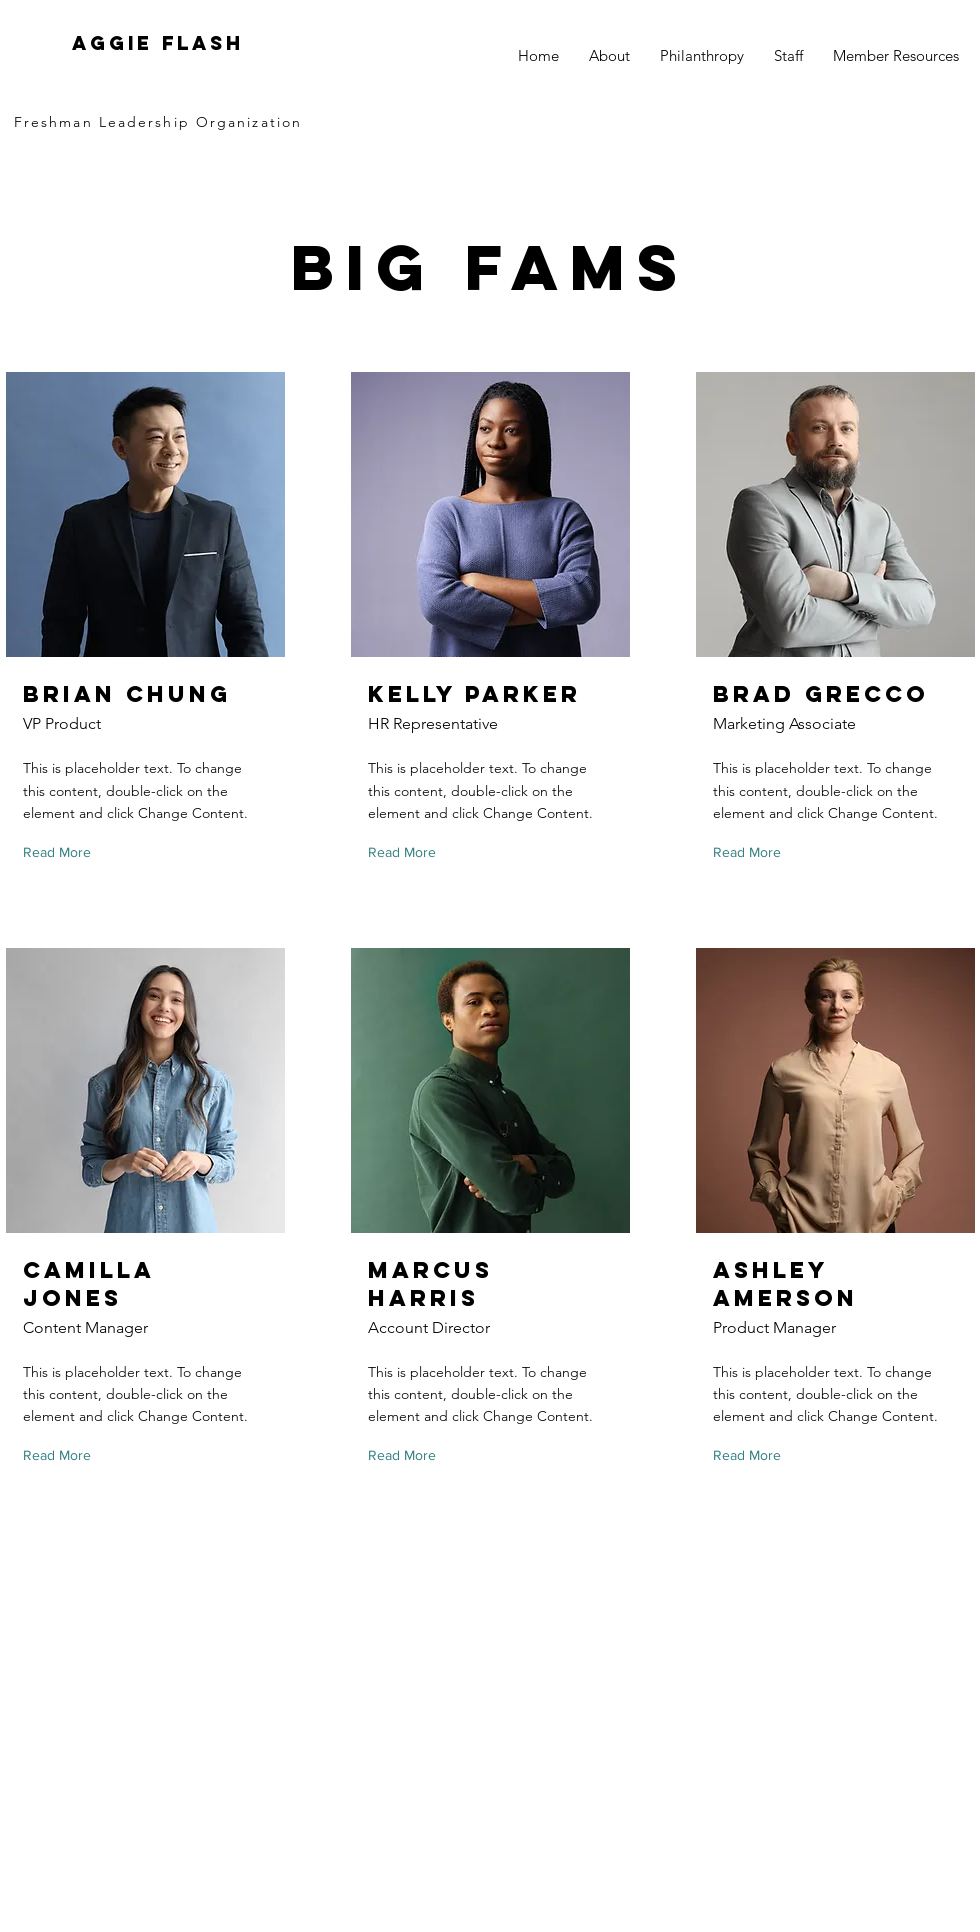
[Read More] (61, 853)
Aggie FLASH (158, 43)
